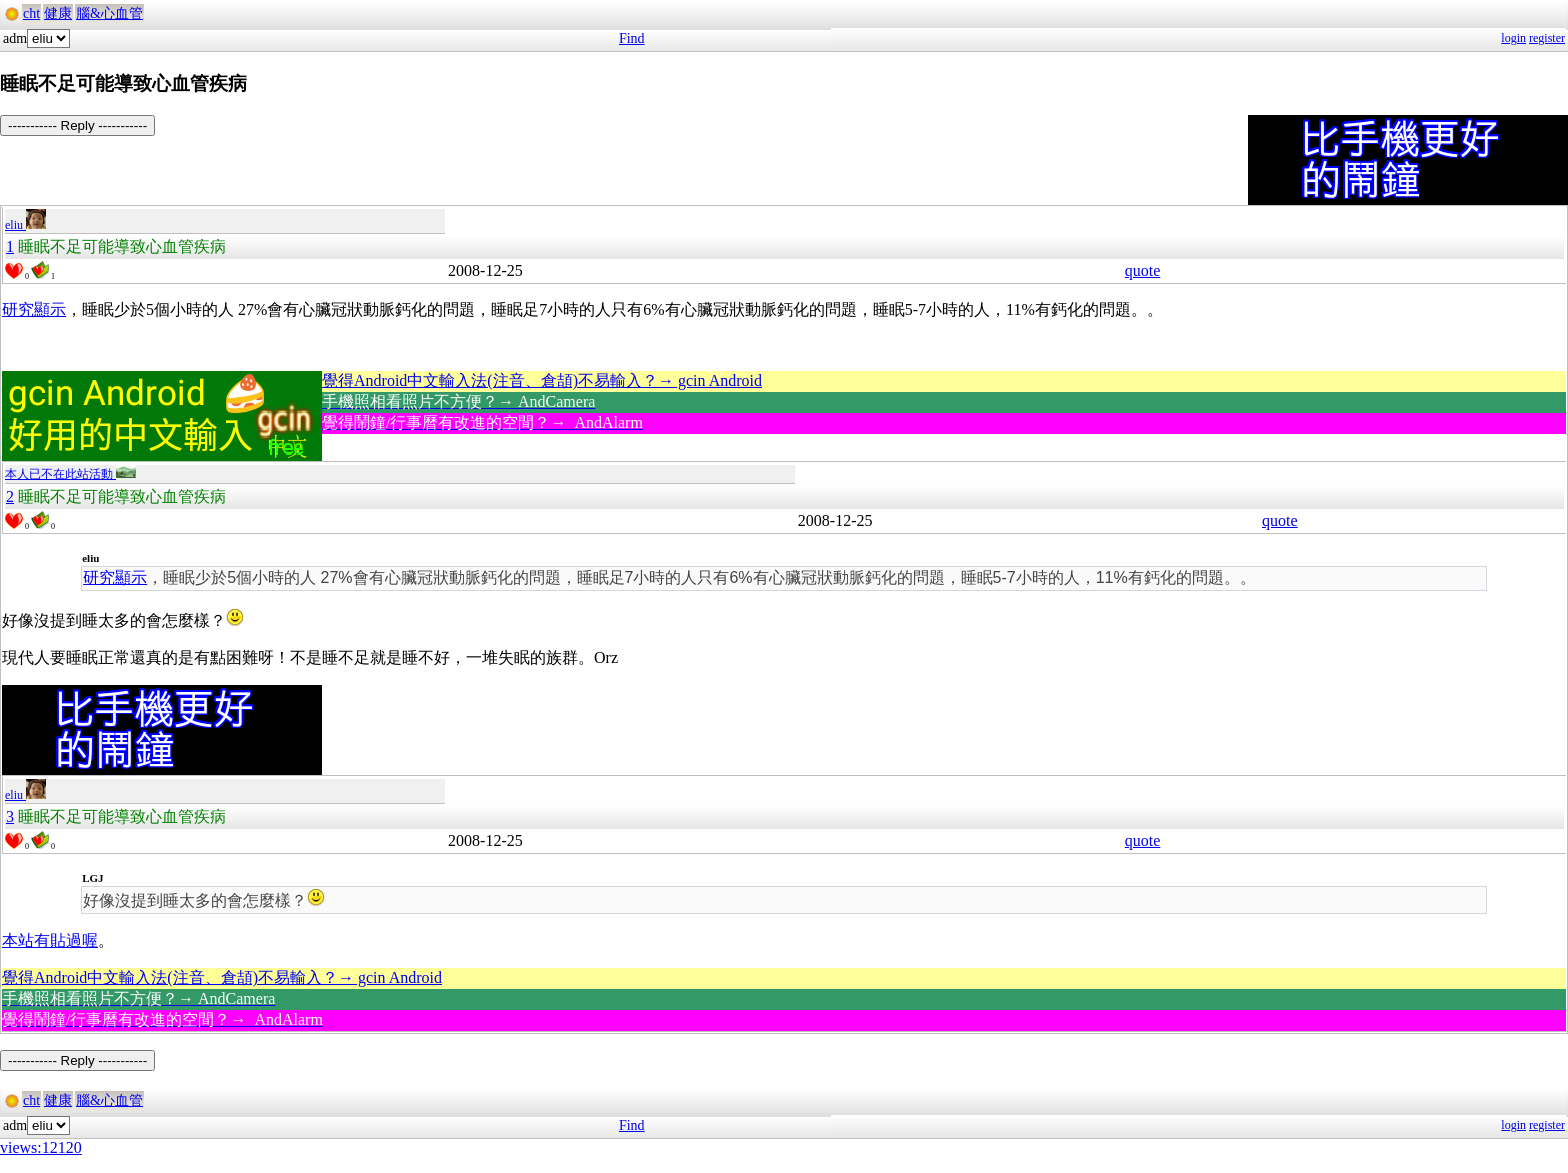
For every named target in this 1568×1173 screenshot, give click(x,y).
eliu (25, 225)
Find (632, 38)
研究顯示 (34, 309)
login (1513, 38)
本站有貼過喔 (50, 940)
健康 (58, 13)
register (1547, 38)
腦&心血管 (109, 13)
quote (1143, 270)
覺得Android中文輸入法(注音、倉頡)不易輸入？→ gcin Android (542, 380)
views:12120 (41, 1147)
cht (31, 13)
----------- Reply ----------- (77, 125)
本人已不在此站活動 (70, 474)
